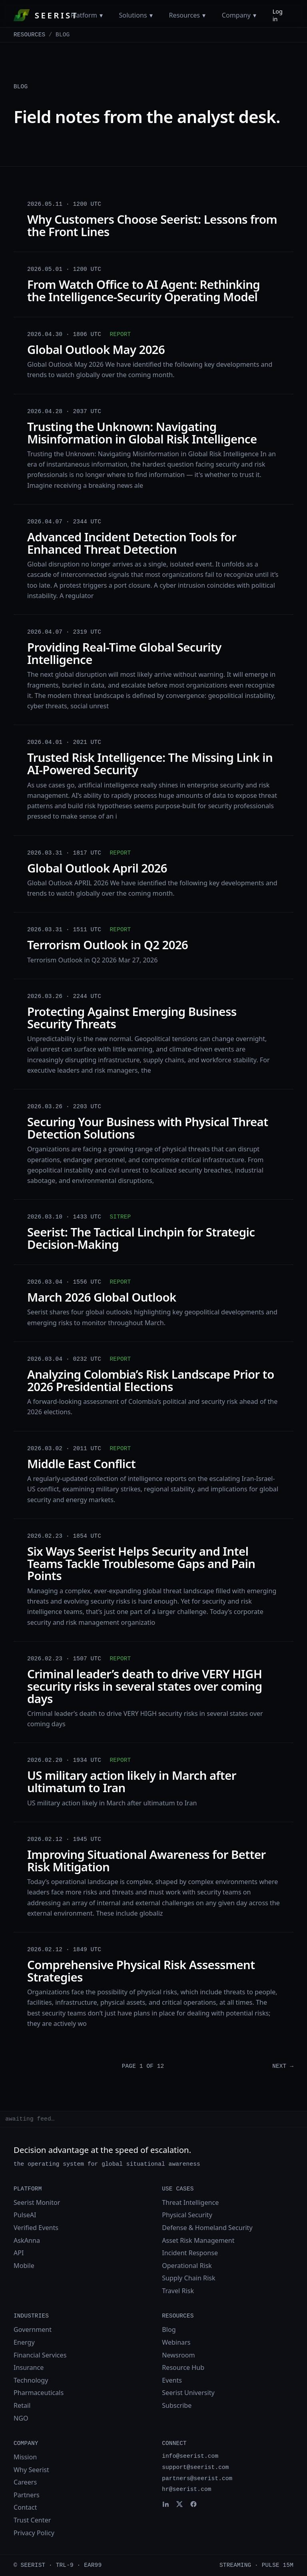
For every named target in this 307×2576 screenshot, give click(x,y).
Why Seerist (31, 2469)
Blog (168, 2329)
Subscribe (176, 2405)
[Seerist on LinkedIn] (165, 2504)
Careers (25, 2482)
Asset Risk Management (198, 2240)
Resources (184, 15)
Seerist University (188, 2392)
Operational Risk (187, 2265)
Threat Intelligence (190, 2202)
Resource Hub (183, 2367)
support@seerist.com (195, 2467)
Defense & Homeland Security (207, 2227)
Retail (22, 2405)
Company (236, 15)
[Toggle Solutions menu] (151, 15)
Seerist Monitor (37, 2202)
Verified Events (36, 2227)
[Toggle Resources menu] (204, 15)
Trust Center (32, 2520)
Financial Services (40, 2355)
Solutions (133, 15)
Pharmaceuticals (39, 2392)
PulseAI (25, 2214)
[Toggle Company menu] (255, 15)
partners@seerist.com (197, 2478)
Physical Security (187, 2214)
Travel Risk (178, 2290)
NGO (21, 2418)
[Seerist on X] (179, 2504)
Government (33, 2329)
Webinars (176, 2342)
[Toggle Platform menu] (101, 15)
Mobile (24, 2265)
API (19, 2252)
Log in (278, 15)
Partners (27, 2495)
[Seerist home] (42, 15)
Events (172, 2380)
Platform (84, 15)
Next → (282, 2066)
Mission (25, 2457)
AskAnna (27, 2240)
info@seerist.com (190, 2456)
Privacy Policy (34, 2532)
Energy (24, 2342)
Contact (25, 2507)
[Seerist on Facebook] (193, 2504)
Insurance (29, 2367)
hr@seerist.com (186, 2489)
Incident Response (190, 2252)
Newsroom (178, 2355)
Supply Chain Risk (188, 2278)
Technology (31, 2380)
